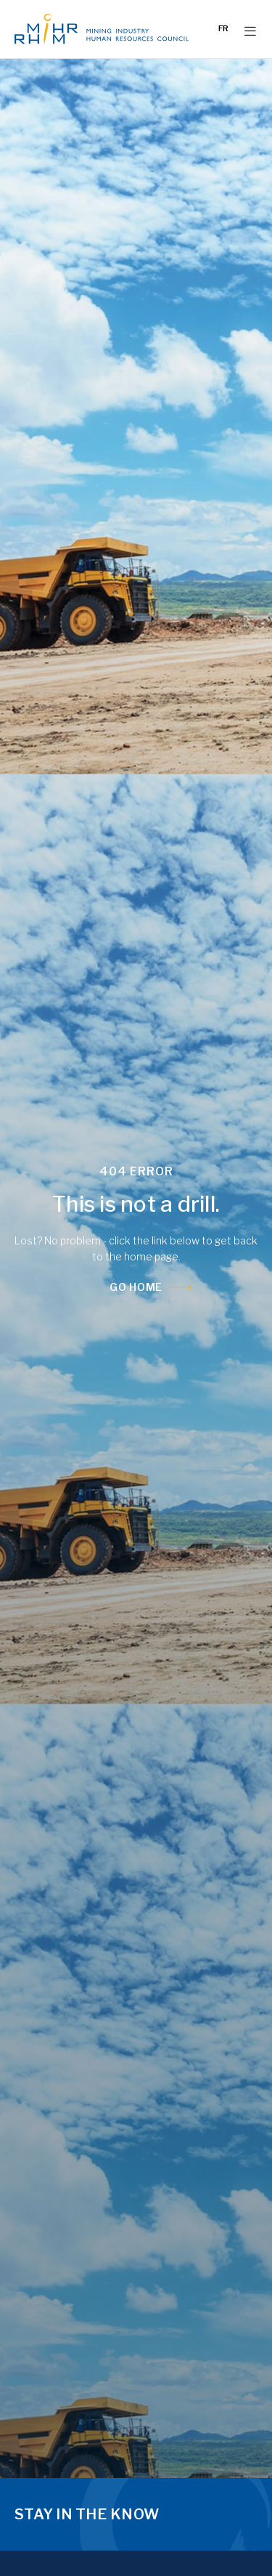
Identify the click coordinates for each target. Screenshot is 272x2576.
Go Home (136, 1287)
